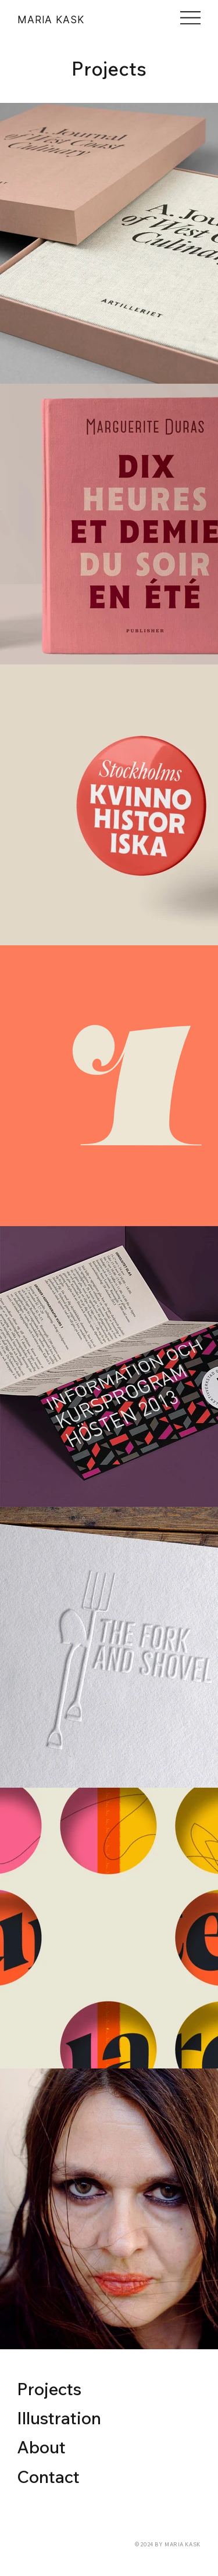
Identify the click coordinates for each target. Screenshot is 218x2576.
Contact (48, 2476)
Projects (49, 2388)
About (41, 2446)
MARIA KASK (50, 19)
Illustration (59, 2417)
